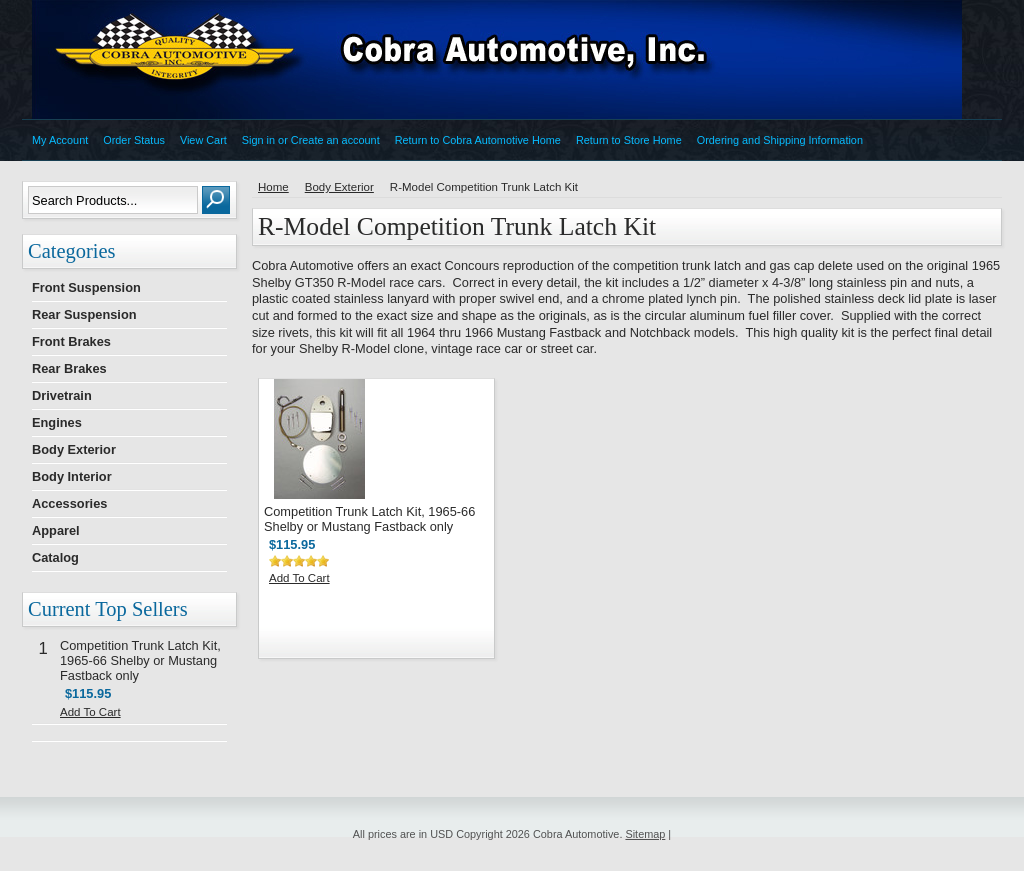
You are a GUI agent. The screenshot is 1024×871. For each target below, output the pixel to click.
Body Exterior (74, 449)
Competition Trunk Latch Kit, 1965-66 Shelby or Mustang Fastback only (140, 660)
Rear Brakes (69, 368)
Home (273, 187)
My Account (60, 140)
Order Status (134, 140)
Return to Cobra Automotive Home (478, 140)
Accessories (69, 503)
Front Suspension (86, 287)
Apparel (56, 530)
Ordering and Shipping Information (780, 140)
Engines (57, 422)
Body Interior (72, 476)
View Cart (203, 140)
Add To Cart (90, 712)
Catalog (55, 557)
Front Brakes (71, 341)
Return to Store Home (629, 140)
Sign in (258, 140)
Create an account (335, 140)
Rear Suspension (84, 314)
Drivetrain (62, 395)
